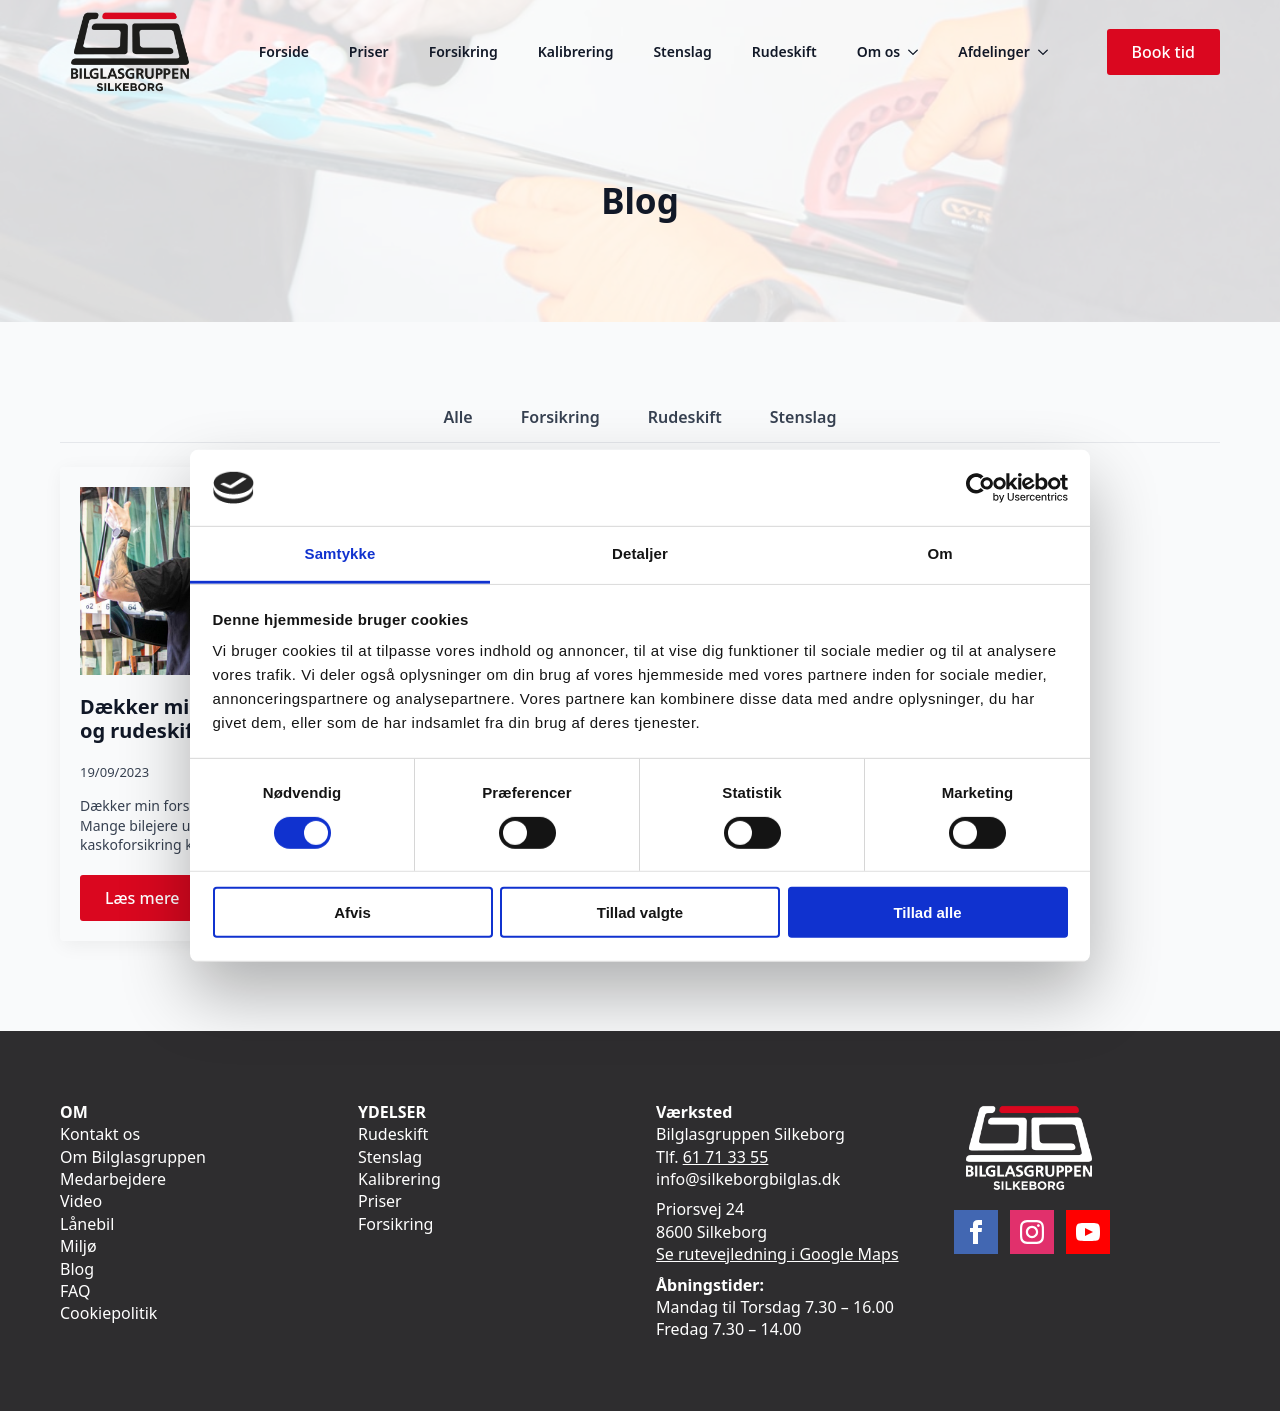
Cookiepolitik (108, 1313)
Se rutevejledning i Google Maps (777, 1254)
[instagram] (1032, 1232)
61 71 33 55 (726, 1157)
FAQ (75, 1291)
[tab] (458, 417)
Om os (879, 51)
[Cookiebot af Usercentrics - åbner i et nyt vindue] (980, 488)
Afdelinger (993, 51)
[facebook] (976, 1232)
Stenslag (682, 51)
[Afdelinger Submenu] (1049, 52)
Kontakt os (100, 1134)
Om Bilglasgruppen (133, 1157)
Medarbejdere (113, 1179)
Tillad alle (927, 912)
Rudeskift (784, 51)
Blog (77, 1269)
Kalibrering (576, 51)
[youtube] (1088, 1232)
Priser (369, 51)
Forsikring (463, 51)
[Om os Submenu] (919, 52)
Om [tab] (939, 553)
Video (81, 1201)
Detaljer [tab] (640, 553)
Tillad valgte (640, 912)
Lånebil (87, 1224)
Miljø (78, 1246)
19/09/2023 (114, 772)
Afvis (352, 912)
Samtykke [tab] (340, 553)
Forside (284, 51)
